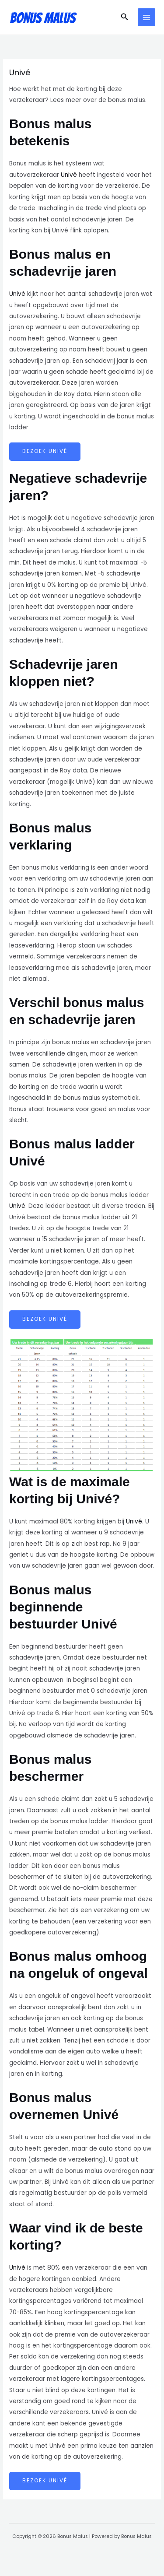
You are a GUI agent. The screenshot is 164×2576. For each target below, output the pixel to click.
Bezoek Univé (44, 451)
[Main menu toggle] (147, 17)
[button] (125, 17)
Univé (69, 175)
